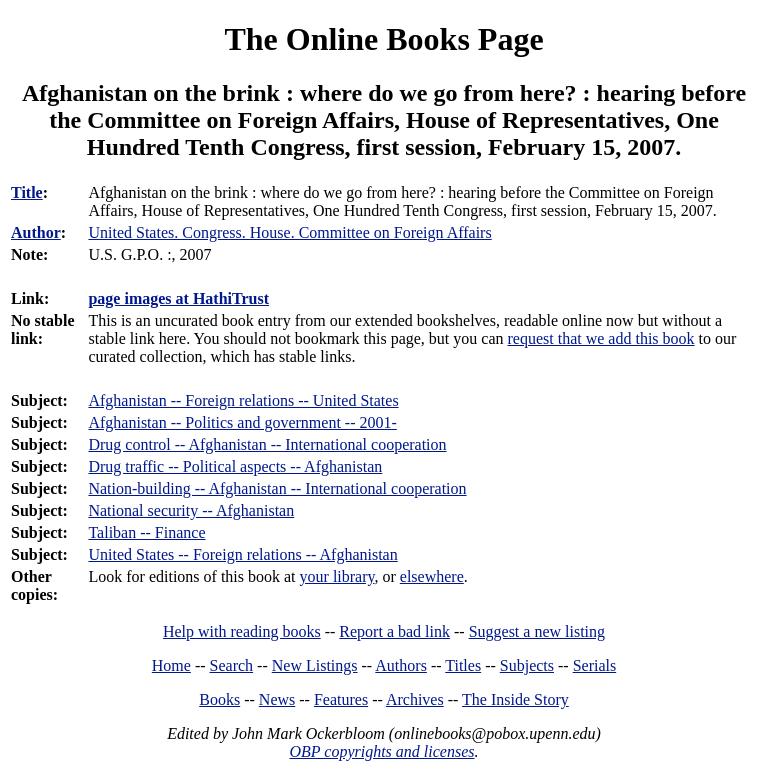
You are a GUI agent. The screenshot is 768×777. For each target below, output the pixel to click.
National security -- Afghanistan (191, 510)
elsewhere (432, 576)
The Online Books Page (383, 39)
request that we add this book (601, 338)
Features (341, 699)
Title (27, 192)
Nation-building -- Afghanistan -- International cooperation (277, 488)
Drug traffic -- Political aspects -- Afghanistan (235, 466)
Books (219, 699)
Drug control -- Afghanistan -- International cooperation (267, 444)
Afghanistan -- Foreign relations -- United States (243, 400)
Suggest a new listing (537, 631)
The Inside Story (515, 699)
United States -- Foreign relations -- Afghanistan (242, 554)
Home (171, 665)
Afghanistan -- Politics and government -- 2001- (242, 422)
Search (232, 665)
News (277, 699)
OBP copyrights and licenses (381, 751)
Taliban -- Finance (146, 532)
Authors (401, 665)
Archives (415, 699)
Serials (595, 665)
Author (36, 232)
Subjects (527, 665)
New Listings (315, 665)
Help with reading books (242, 631)
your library (337, 576)
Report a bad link (394, 631)
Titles (463, 665)
